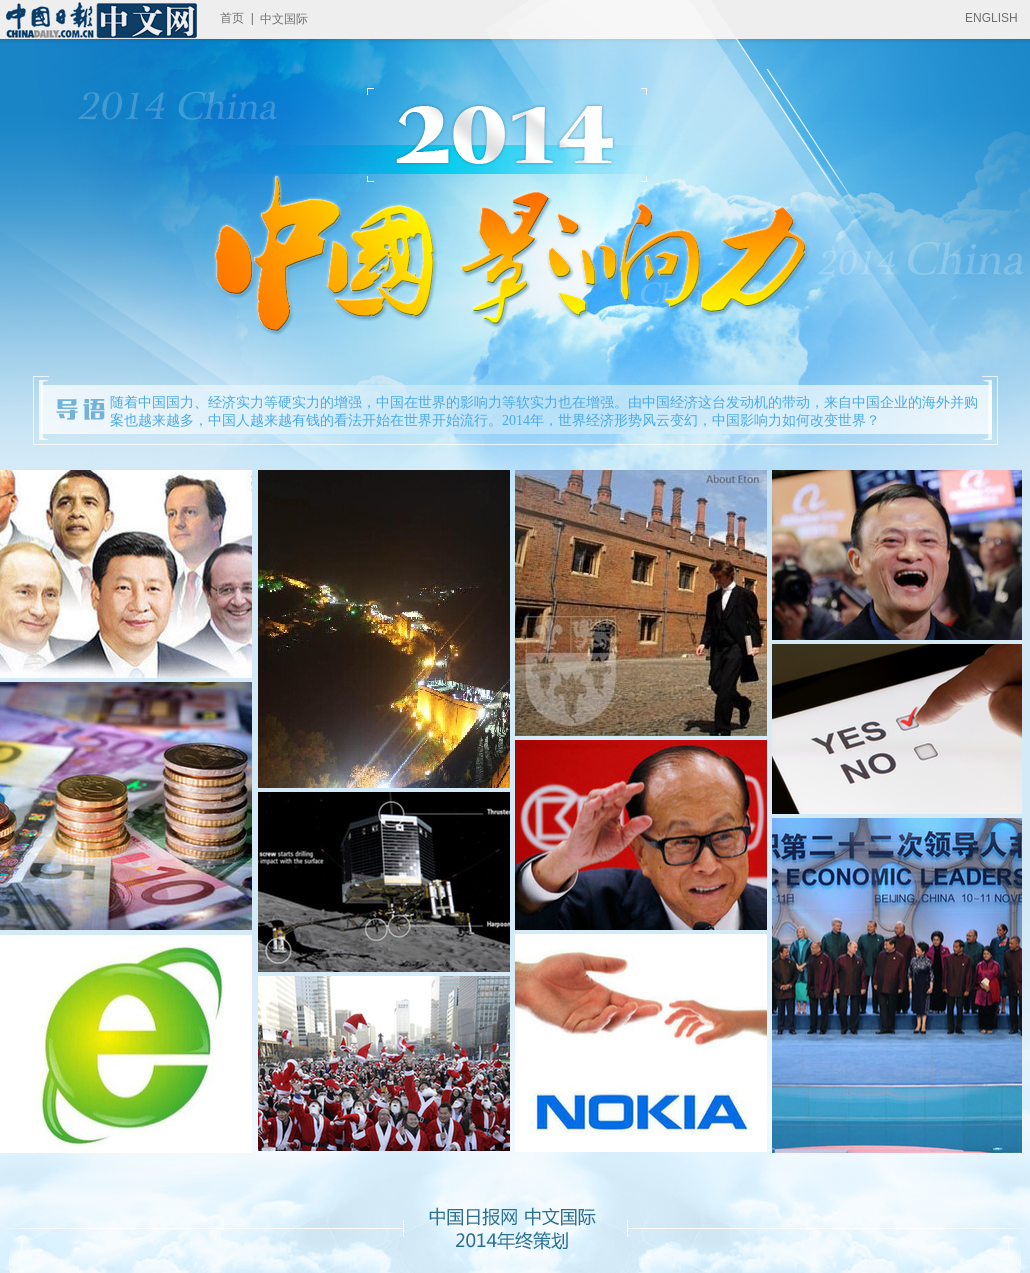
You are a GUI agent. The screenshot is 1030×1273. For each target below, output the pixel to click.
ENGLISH (991, 18)
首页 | (237, 18)
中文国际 (284, 19)
